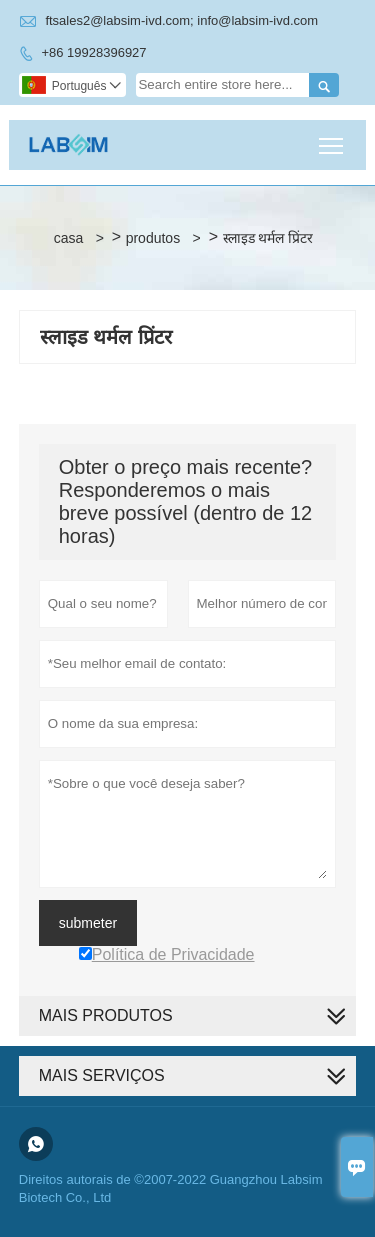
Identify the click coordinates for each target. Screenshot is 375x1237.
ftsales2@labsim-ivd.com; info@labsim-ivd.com (181, 20)
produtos (153, 238)
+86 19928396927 (93, 52)
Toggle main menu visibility (332, 138)
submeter (88, 923)
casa (69, 238)
